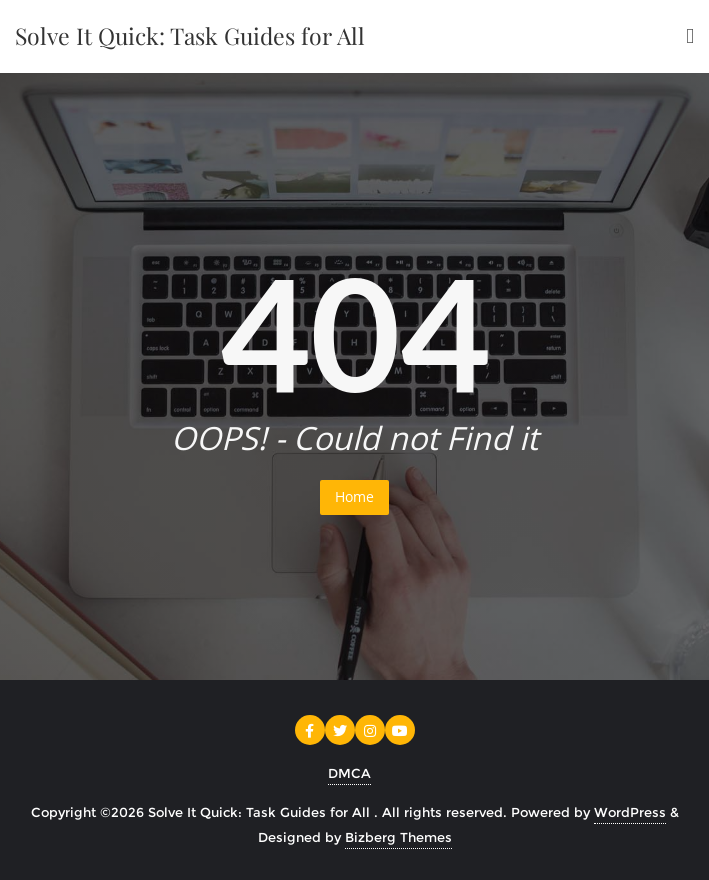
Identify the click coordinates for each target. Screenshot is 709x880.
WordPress (630, 812)
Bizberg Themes (398, 837)
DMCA (349, 773)
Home (354, 496)
